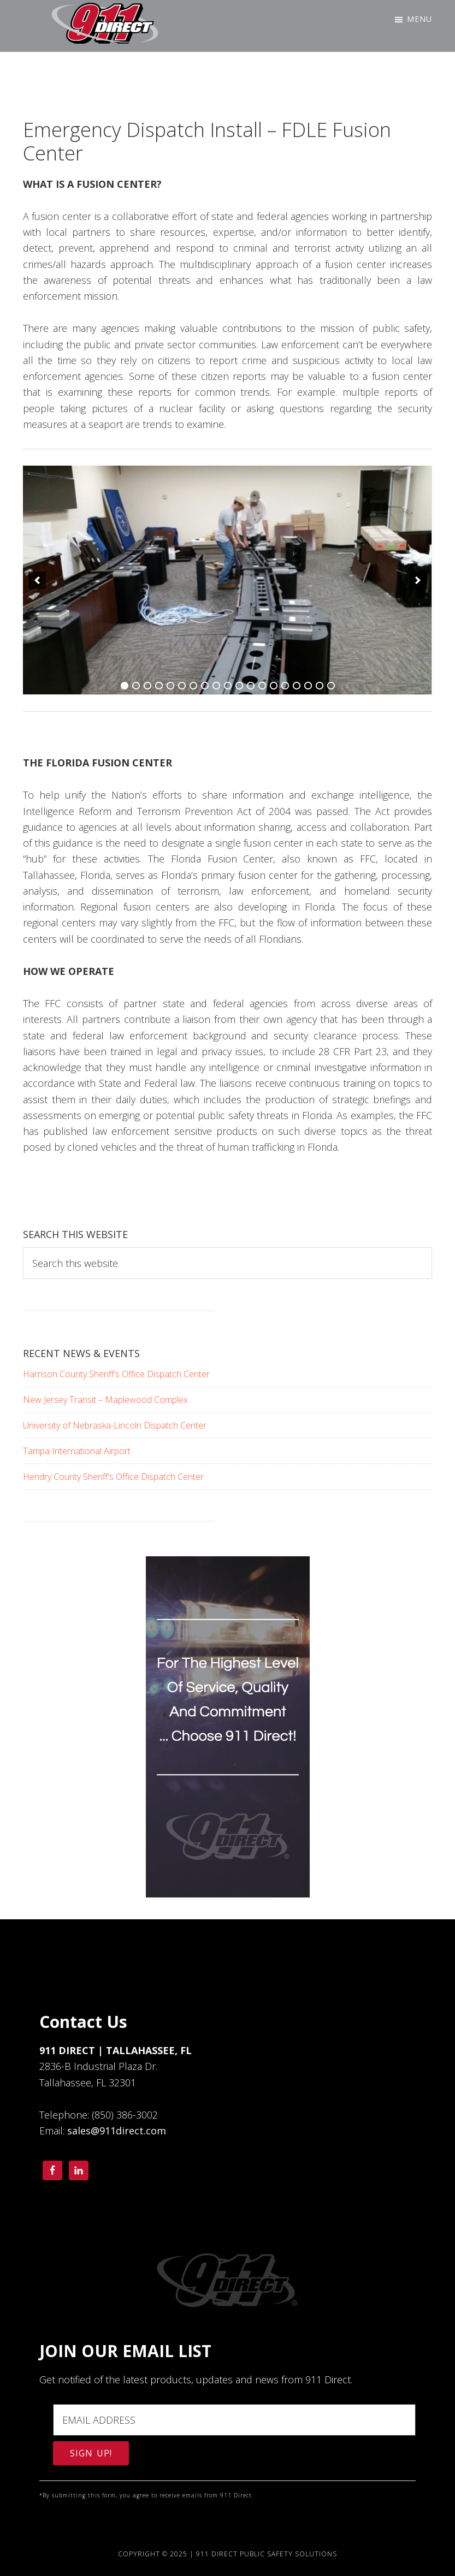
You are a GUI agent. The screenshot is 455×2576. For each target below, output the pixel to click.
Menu (419, 19)
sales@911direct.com (116, 2130)
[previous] (37, 580)
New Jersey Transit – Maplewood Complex (105, 1400)
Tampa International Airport (77, 1451)
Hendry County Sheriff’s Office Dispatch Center (113, 1477)
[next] (418, 580)
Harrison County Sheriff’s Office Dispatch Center (116, 1374)
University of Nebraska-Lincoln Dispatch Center (114, 1425)
